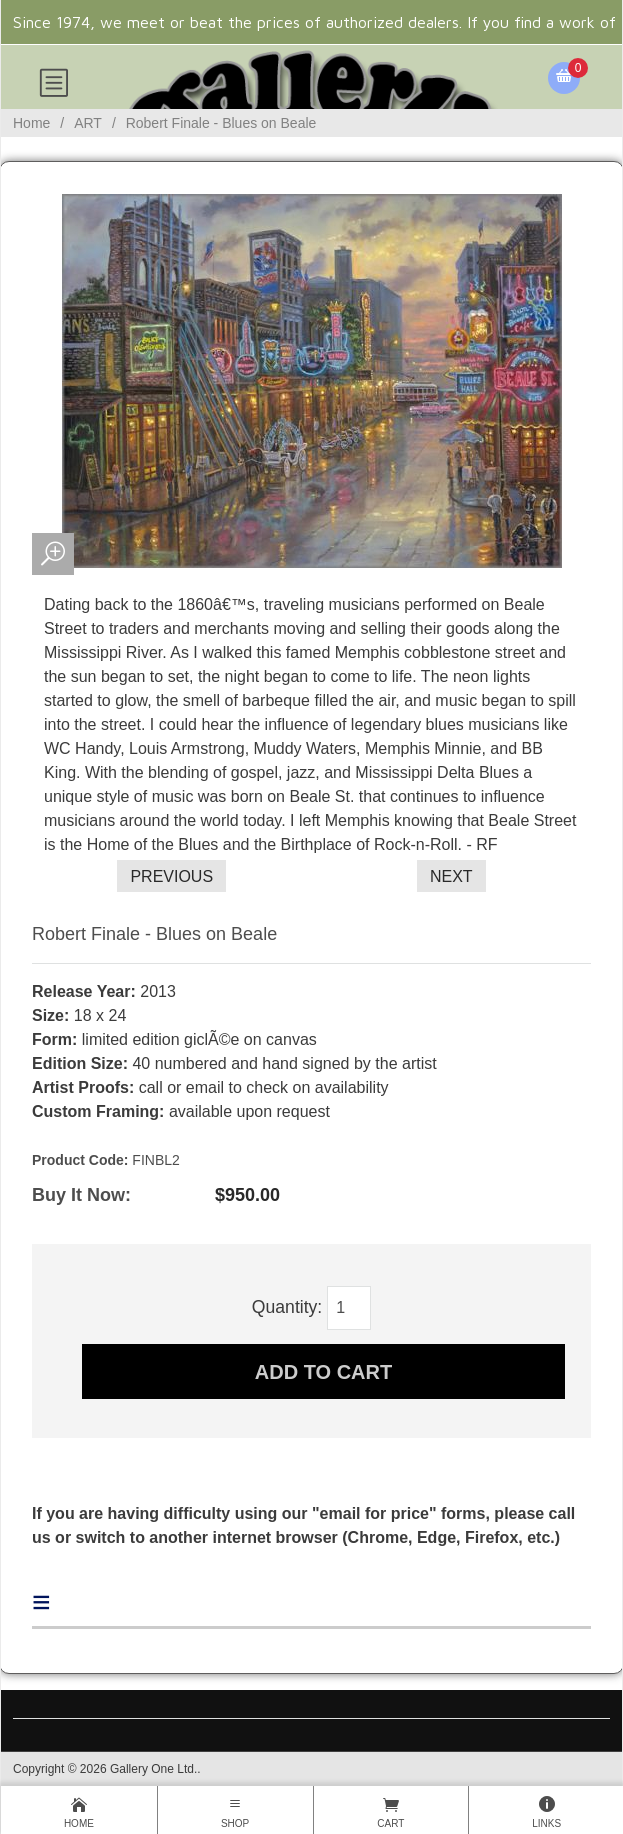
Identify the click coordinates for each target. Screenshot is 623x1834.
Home (31, 123)
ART (88, 123)
